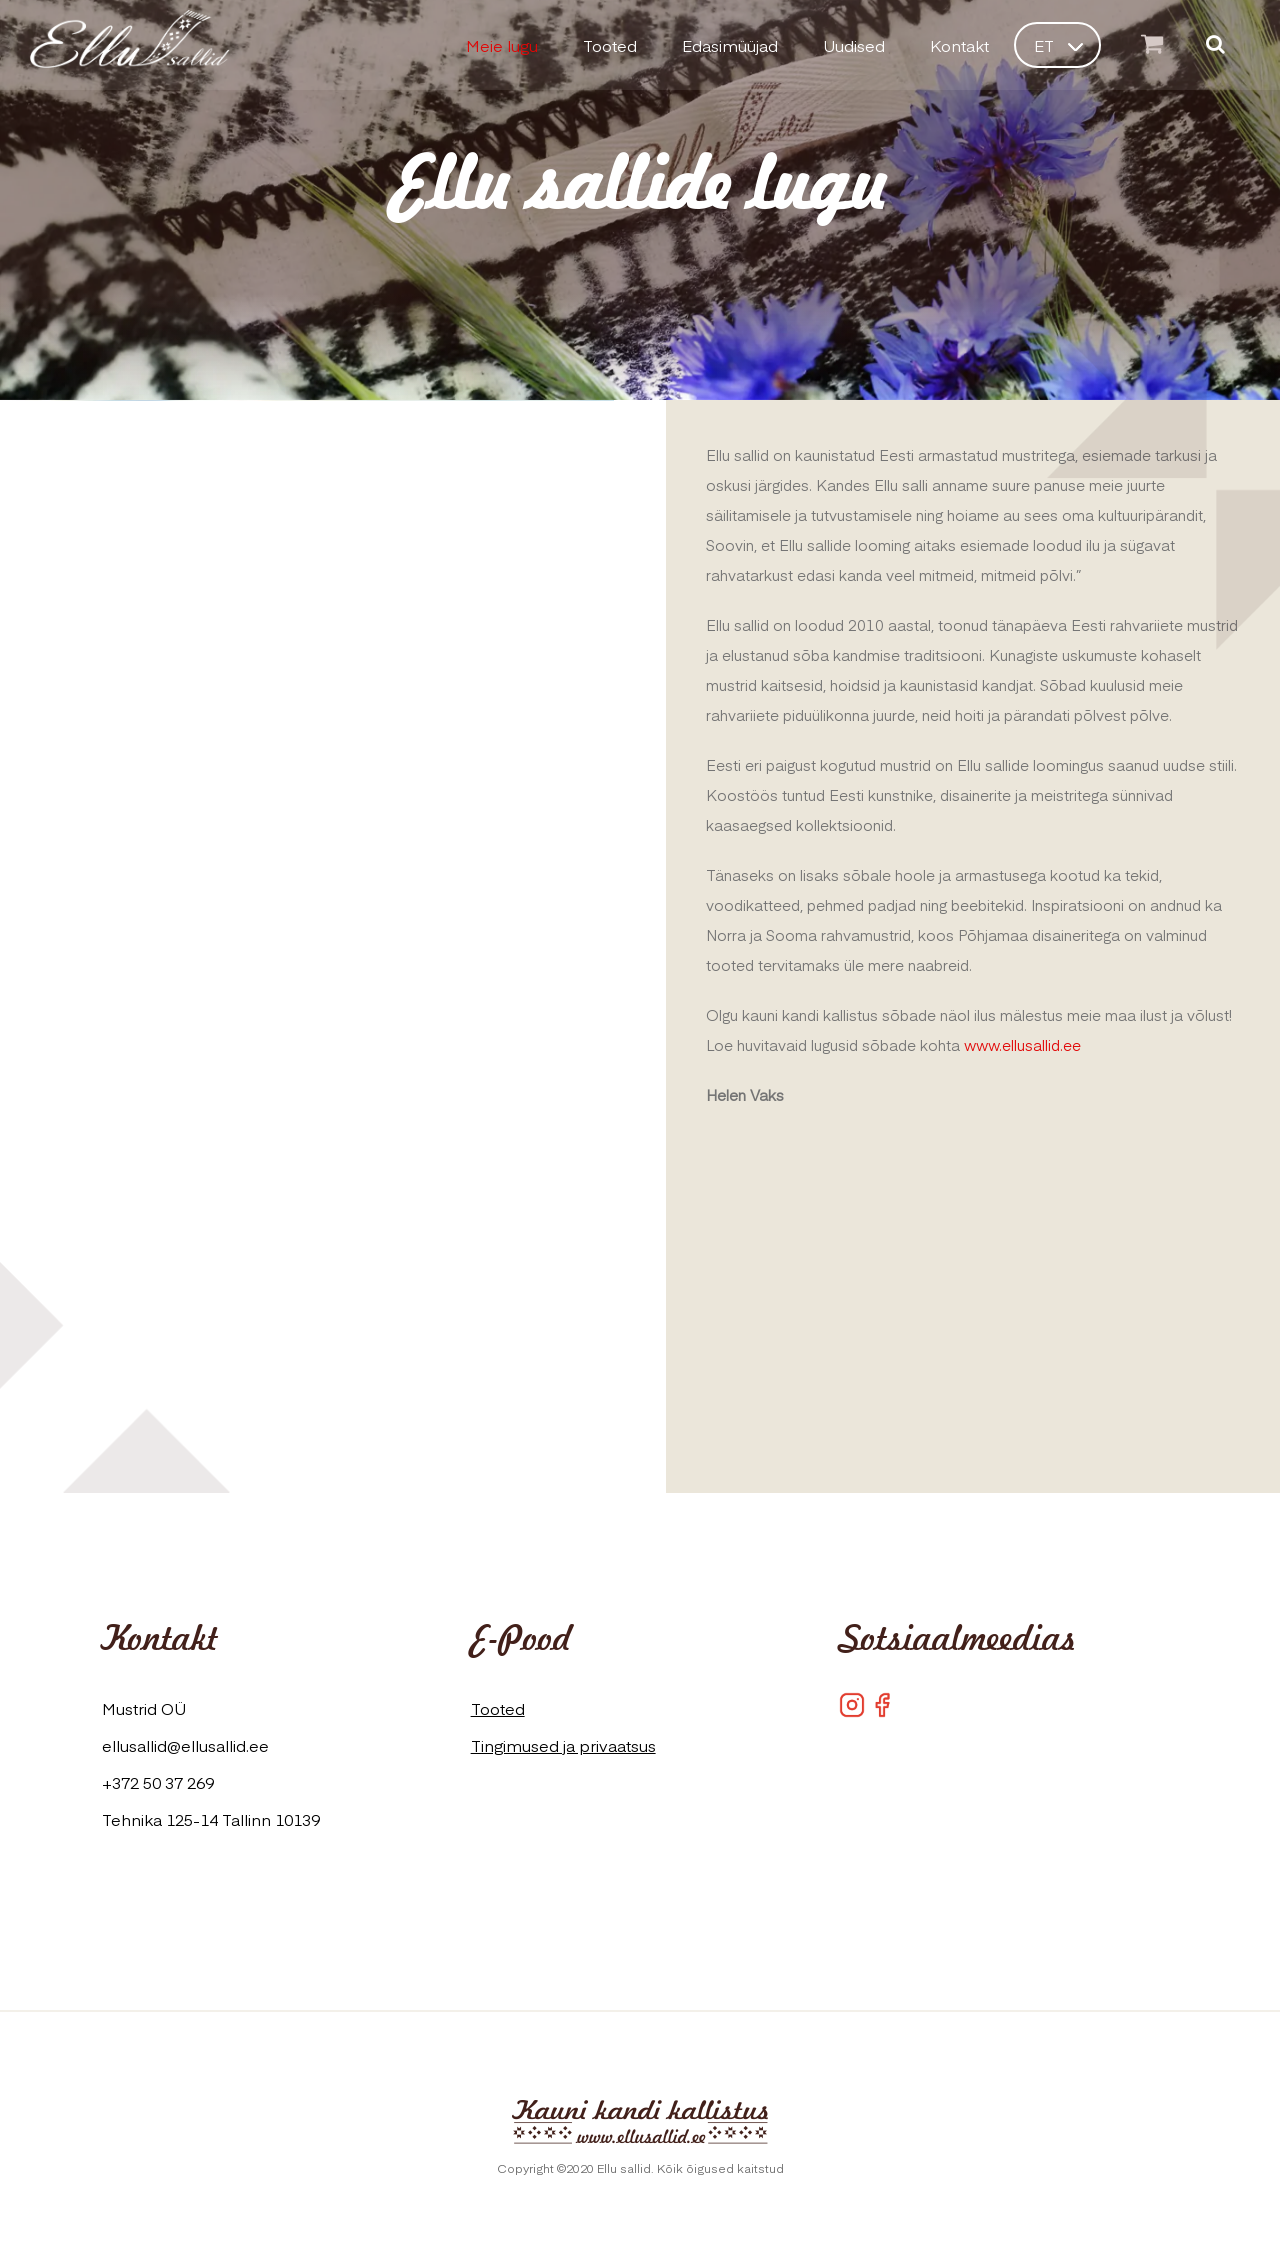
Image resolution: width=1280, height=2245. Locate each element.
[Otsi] (1215, 45)
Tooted (498, 1708)
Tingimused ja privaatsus (563, 1745)
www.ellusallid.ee (1022, 1044)
